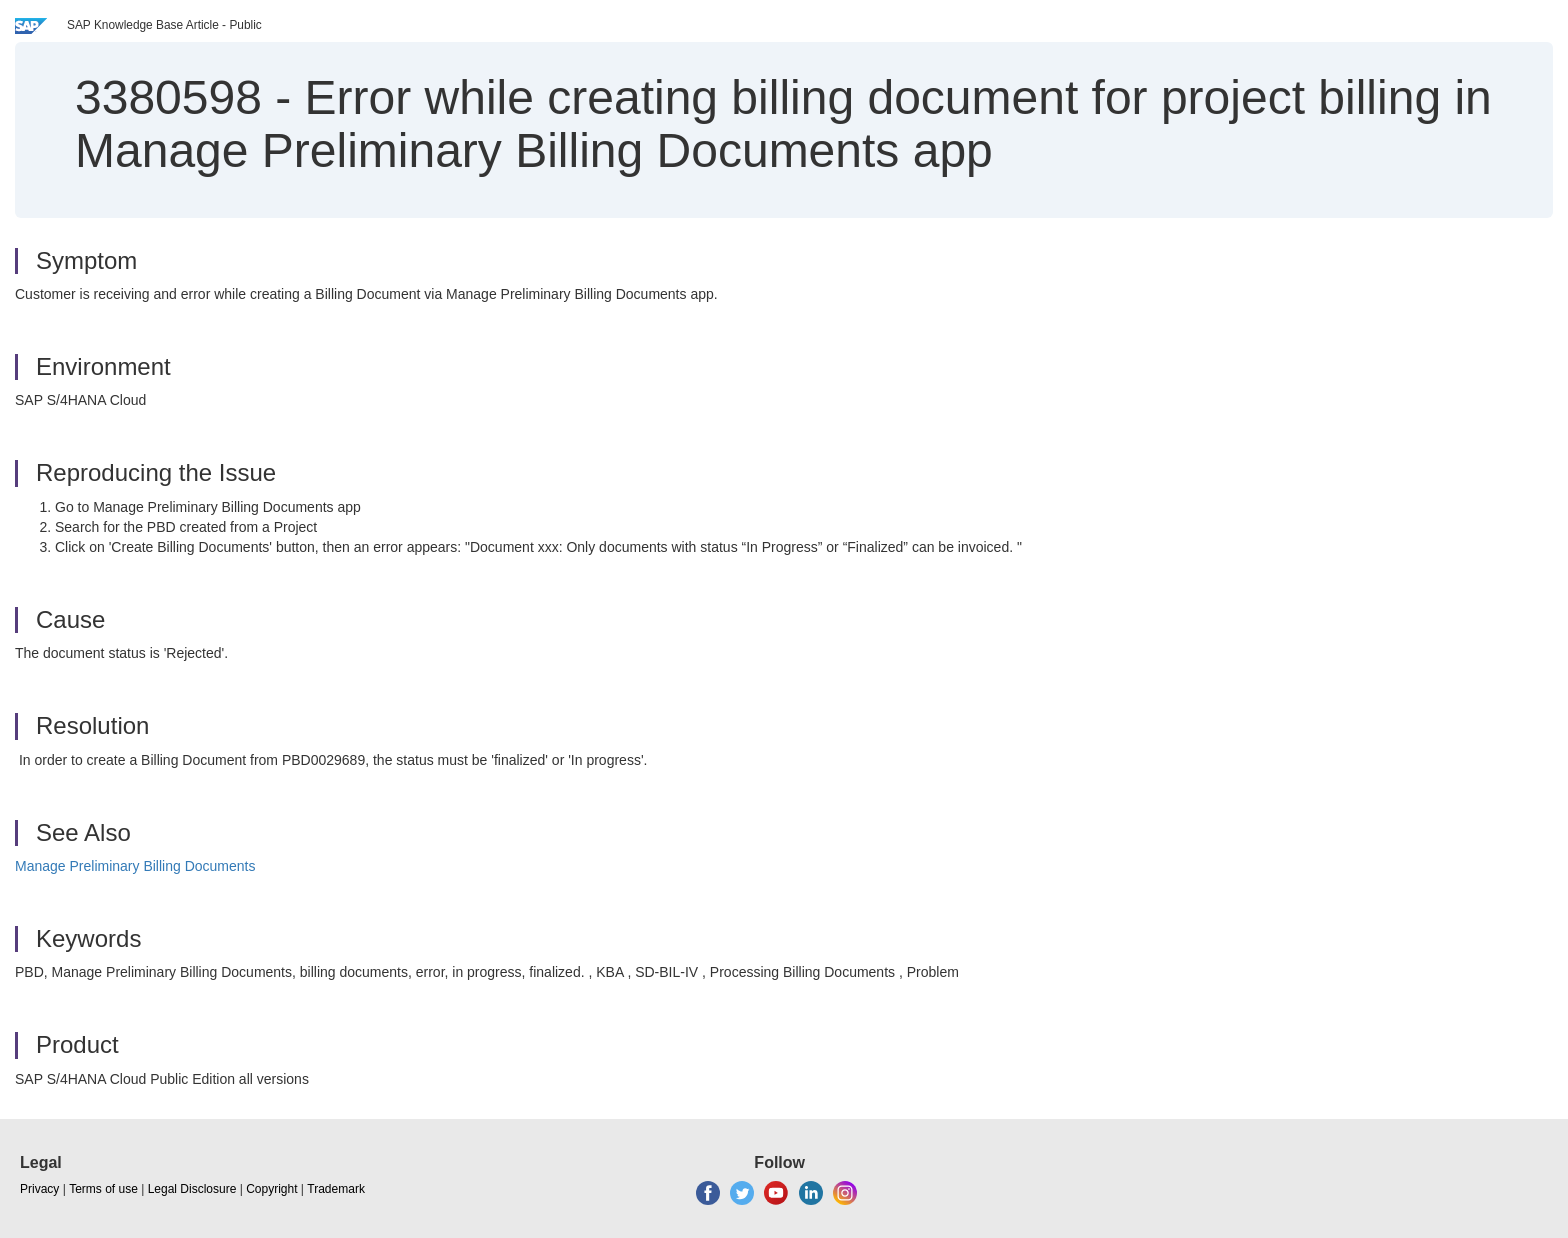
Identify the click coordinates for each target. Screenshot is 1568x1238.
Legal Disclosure (192, 1189)
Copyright (271, 1189)
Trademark (336, 1189)
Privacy (39, 1189)
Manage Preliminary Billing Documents (135, 866)
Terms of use (103, 1189)
